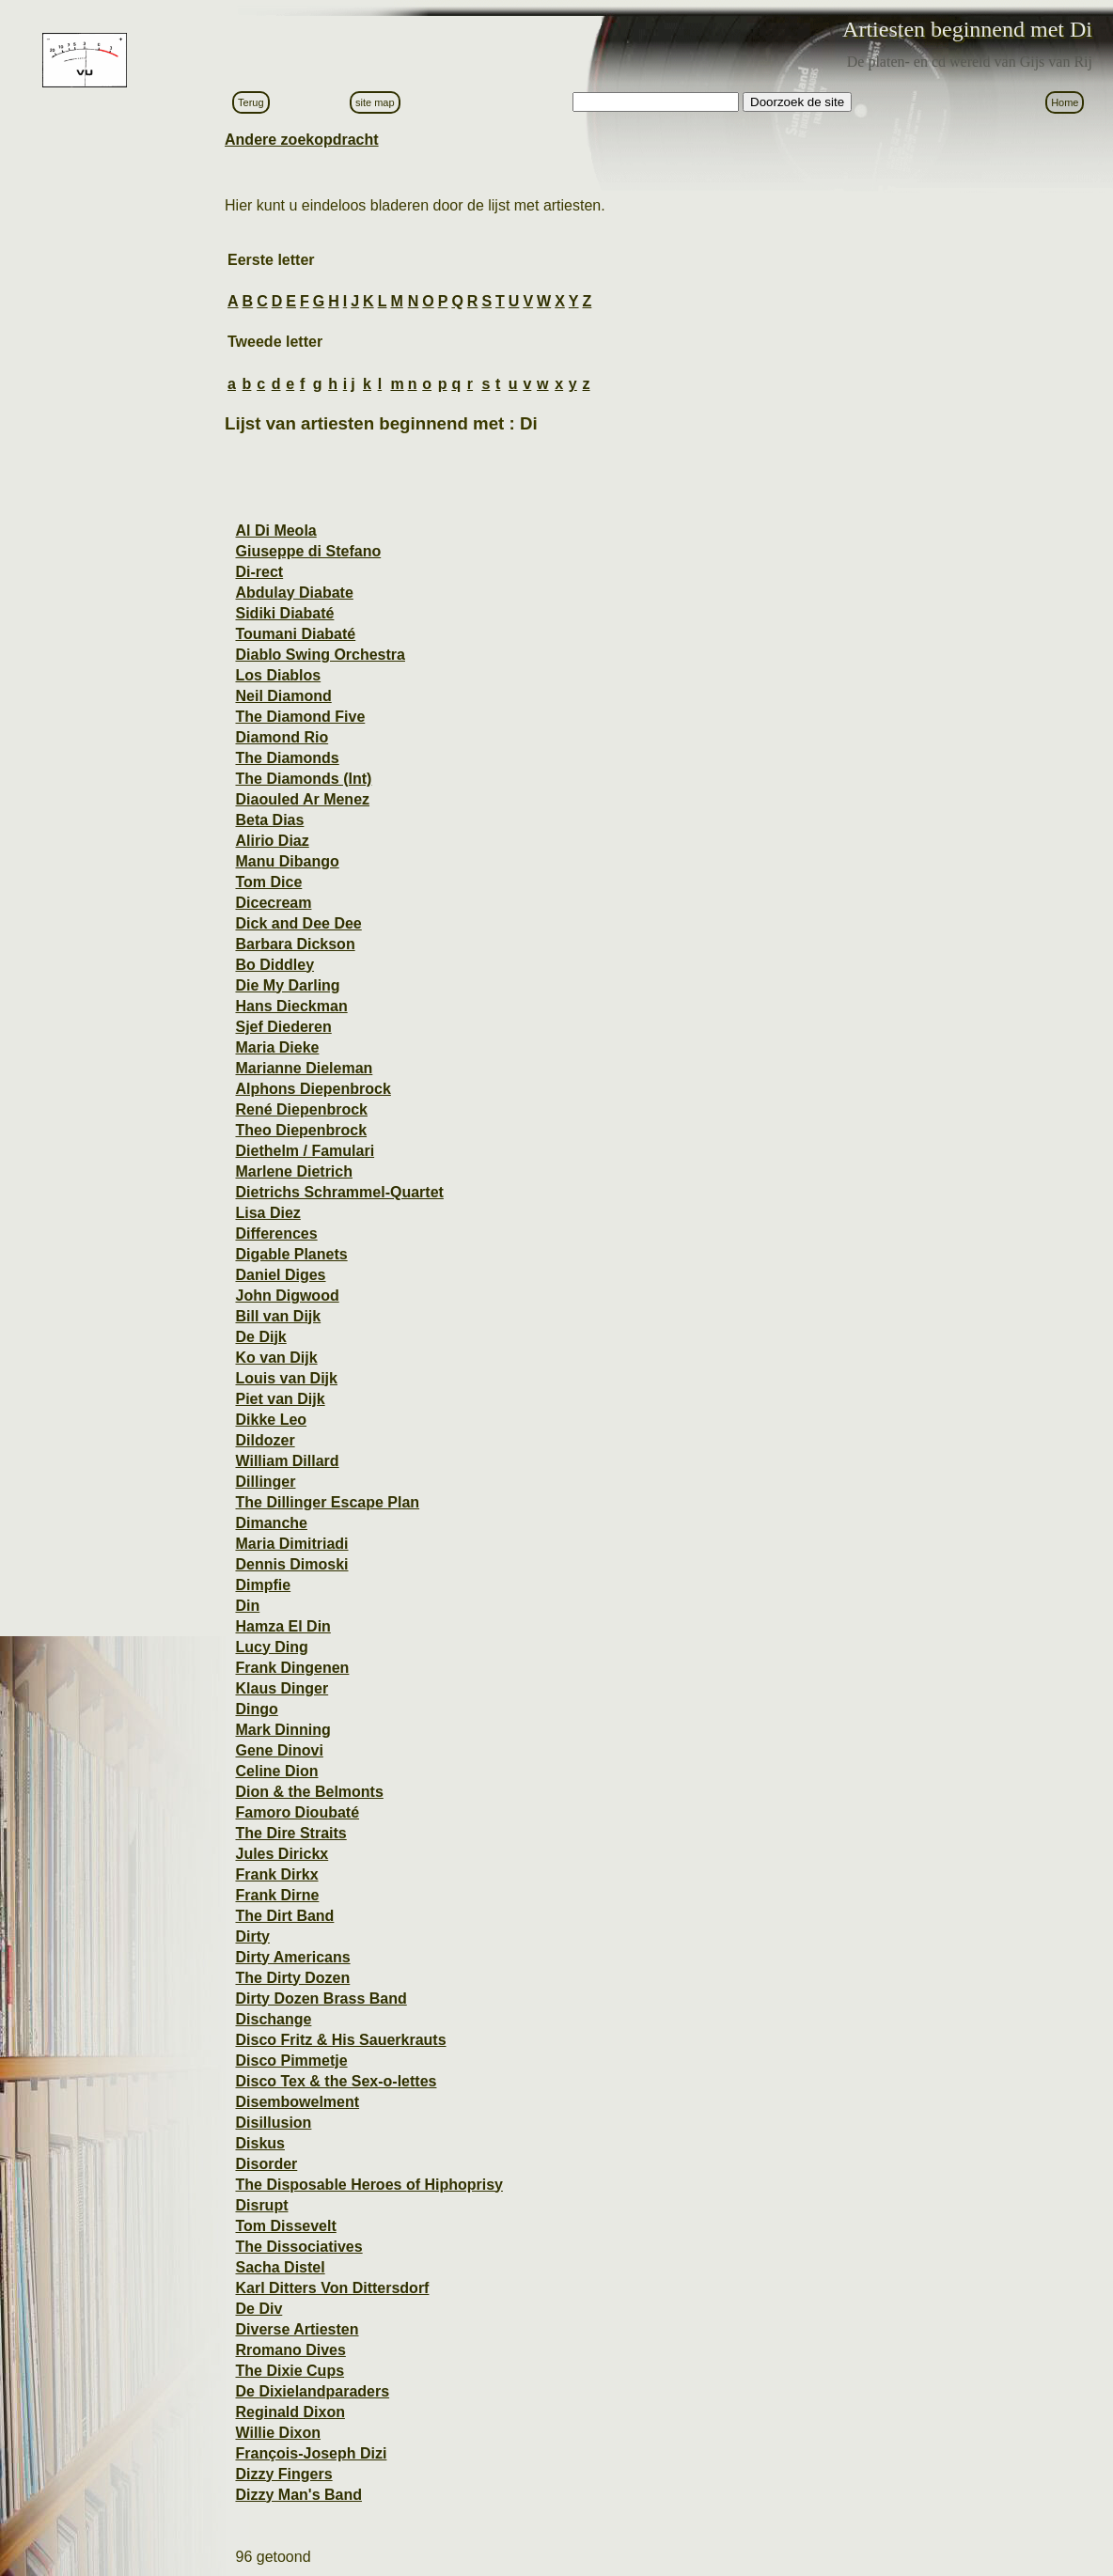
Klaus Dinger (281, 1688)
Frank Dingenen (292, 1668)
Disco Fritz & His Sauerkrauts (340, 2040)
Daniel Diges (280, 1275)
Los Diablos (278, 675)
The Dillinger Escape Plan (327, 1502)
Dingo (256, 1709)
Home (1064, 102)
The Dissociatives (298, 2247)
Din (247, 1606)
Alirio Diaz (271, 841)
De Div (258, 2309)
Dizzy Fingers (283, 2474)
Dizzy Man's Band (298, 2495)
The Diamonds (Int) (303, 779)
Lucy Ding (271, 1647)
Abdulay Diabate (294, 593)
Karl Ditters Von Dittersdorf (332, 2288)
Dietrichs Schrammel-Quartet (339, 1192)
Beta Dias (269, 820)
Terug (251, 102)
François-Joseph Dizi (310, 2453)
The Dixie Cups (289, 2371)
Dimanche (270, 1523)
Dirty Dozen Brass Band (320, 1998)
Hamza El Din (282, 1626)
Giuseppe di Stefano (308, 551)
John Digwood (286, 1296)
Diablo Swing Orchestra (319, 655)
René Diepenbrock (301, 1109)
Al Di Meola (275, 531)
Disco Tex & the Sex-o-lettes (335, 2081)
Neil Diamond (283, 696)
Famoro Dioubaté (297, 1812)
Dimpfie (262, 1585)
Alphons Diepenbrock (312, 1089)
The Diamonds (286, 758)
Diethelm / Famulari (304, 1151)
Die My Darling (287, 985)
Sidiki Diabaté (284, 613)
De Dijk (260, 1337)
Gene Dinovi (278, 1750)
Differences (276, 1233)
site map (375, 102)
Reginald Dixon (289, 2412)
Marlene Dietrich (293, 1171)
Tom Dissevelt (285, 2226)
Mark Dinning (282, 1730)
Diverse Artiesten (296, 2329)
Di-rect (259, 572)
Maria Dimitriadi (291, 1544)
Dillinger (265, 1482)
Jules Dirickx (281, 1854)
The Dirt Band (284, 1916)
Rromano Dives (290, 2350)
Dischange (273, 2019)
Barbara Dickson (294, 944)
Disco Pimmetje (291, 2061)
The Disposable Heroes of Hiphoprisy (369, 2185)
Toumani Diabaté (295, 634)
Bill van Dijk (278, 1316)
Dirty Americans (292, 1957)
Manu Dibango (286, 861)
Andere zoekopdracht (302, 140)
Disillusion (273, 2123)
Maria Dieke (277, 1047)
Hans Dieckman (291, 1006)
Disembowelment (297, 2102)
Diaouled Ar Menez (302, 799)
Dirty (252, 1936)
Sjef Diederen (283, 1027)
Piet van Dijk (279, 1399)
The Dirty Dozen (292, 1978)
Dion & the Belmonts (309, 1792)
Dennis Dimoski (291, 1564)
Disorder (266, 2164)
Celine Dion (276, 1771)
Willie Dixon (278, 2433)
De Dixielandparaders (312, 2391)
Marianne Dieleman (303, 1068)
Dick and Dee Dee (298, 923)
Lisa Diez (267, 1213)
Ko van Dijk (276, 1358)
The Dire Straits (290, 1833)
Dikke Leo (270, 1420)
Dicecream (273, 903)
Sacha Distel (279, 2267)
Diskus (259, 2143)
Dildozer (264, 1440)
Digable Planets (291, 1254)
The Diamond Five (300, 717)
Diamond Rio (281, 737)
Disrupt (261, 2205)
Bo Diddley (274, 965)
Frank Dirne (277, 1895)
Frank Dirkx (276, 1874)
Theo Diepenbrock (301, 1130)
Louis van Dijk (286, 1378)
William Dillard (286, 1461)
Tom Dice (268, 882)
